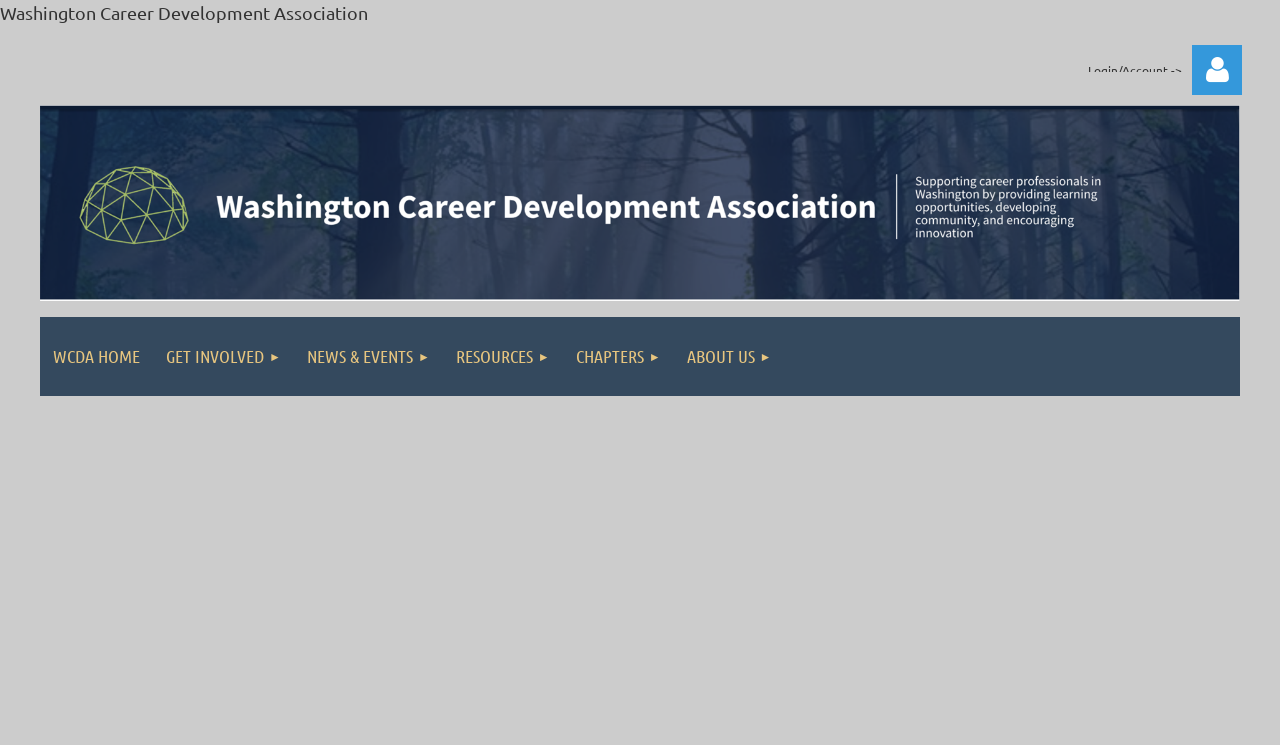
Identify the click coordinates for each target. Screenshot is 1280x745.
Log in (1217, 70)
